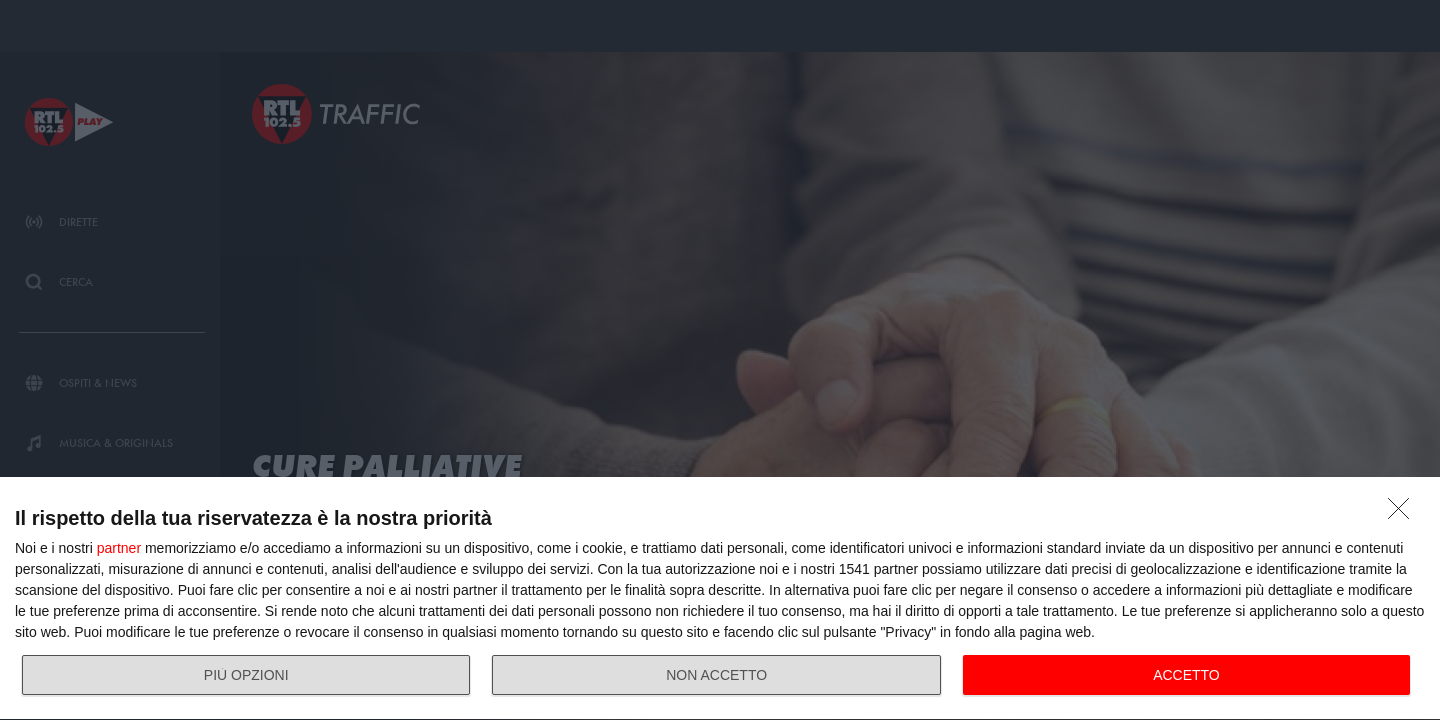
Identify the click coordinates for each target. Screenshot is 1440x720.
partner (119, 548)
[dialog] (720, 599)
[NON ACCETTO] (1404, 514)
